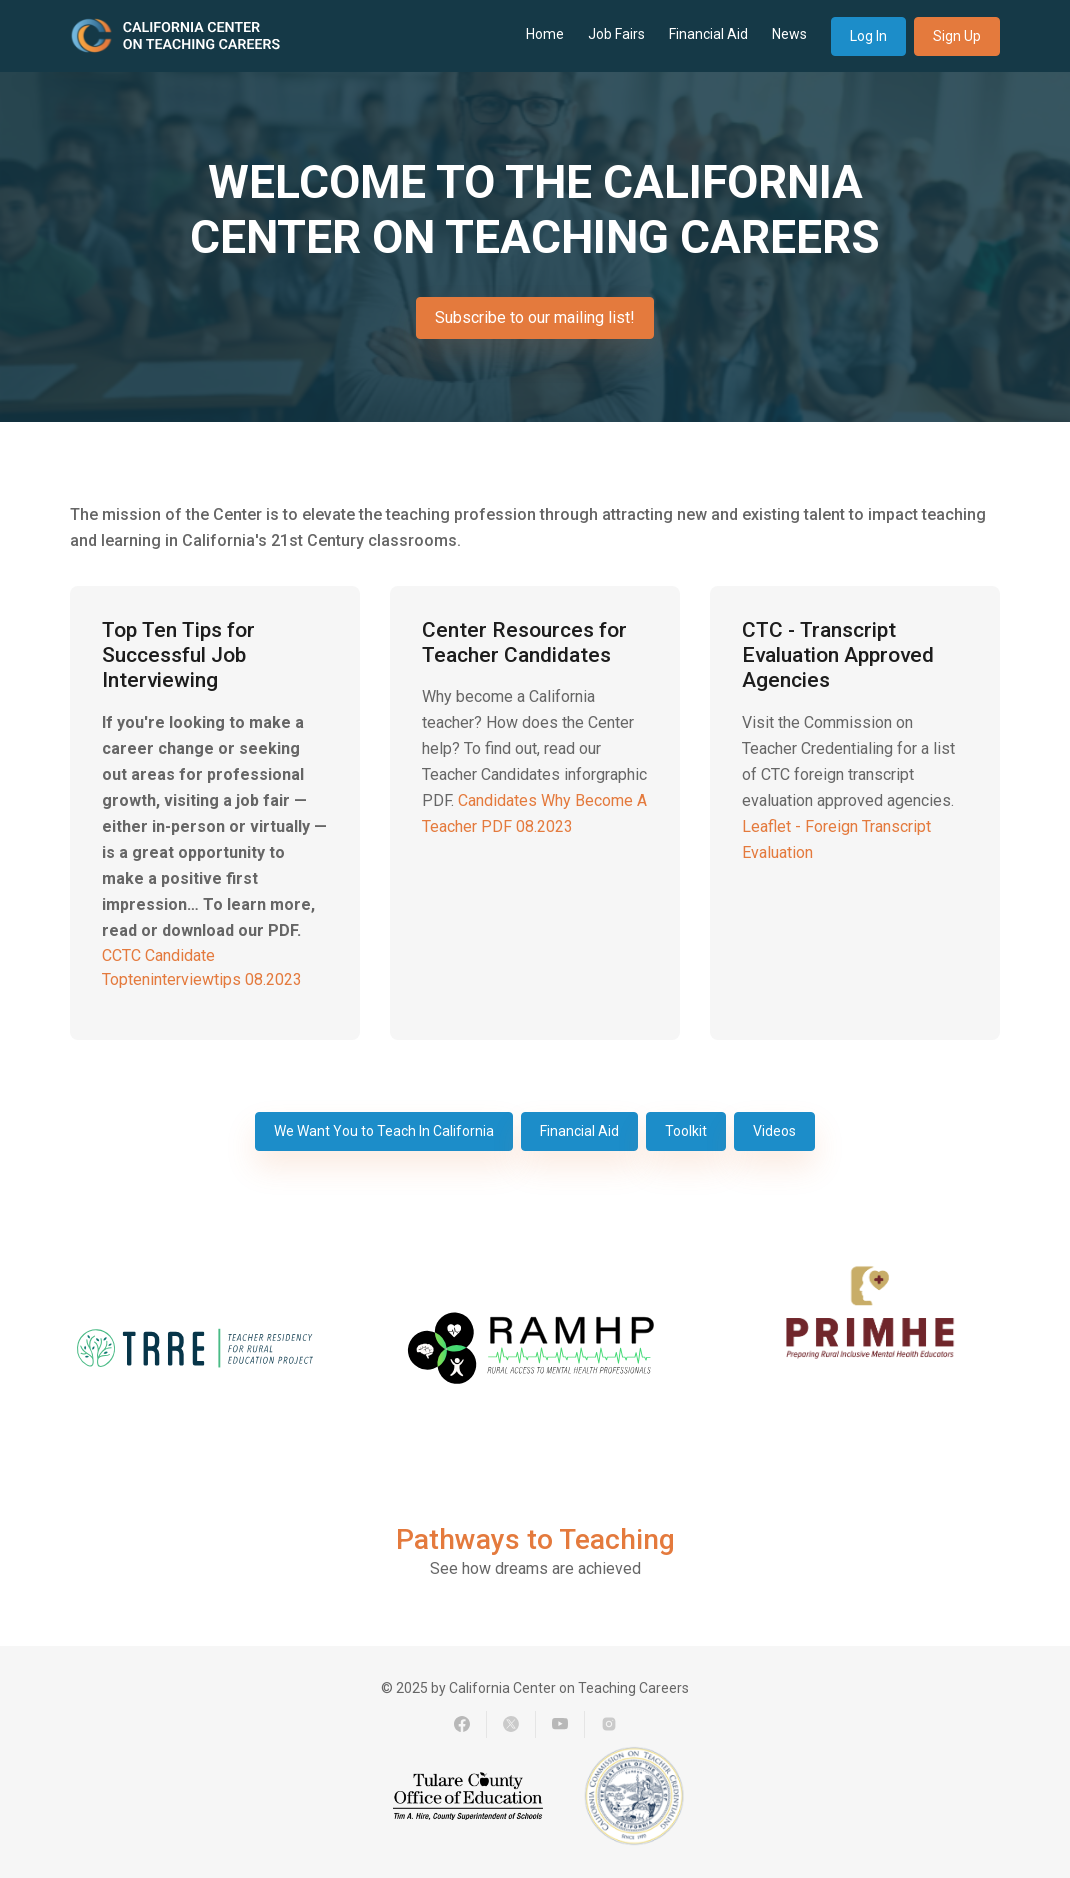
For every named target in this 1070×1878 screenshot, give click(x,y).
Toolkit (686, 1131)
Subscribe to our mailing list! (535, 317)
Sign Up (957, 36)
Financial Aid (708, 34)
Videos (774, 1131)
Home (545, 34)
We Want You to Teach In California (384, 1131)
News (789, 34)
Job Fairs (616, 34)
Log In (868, 36)
